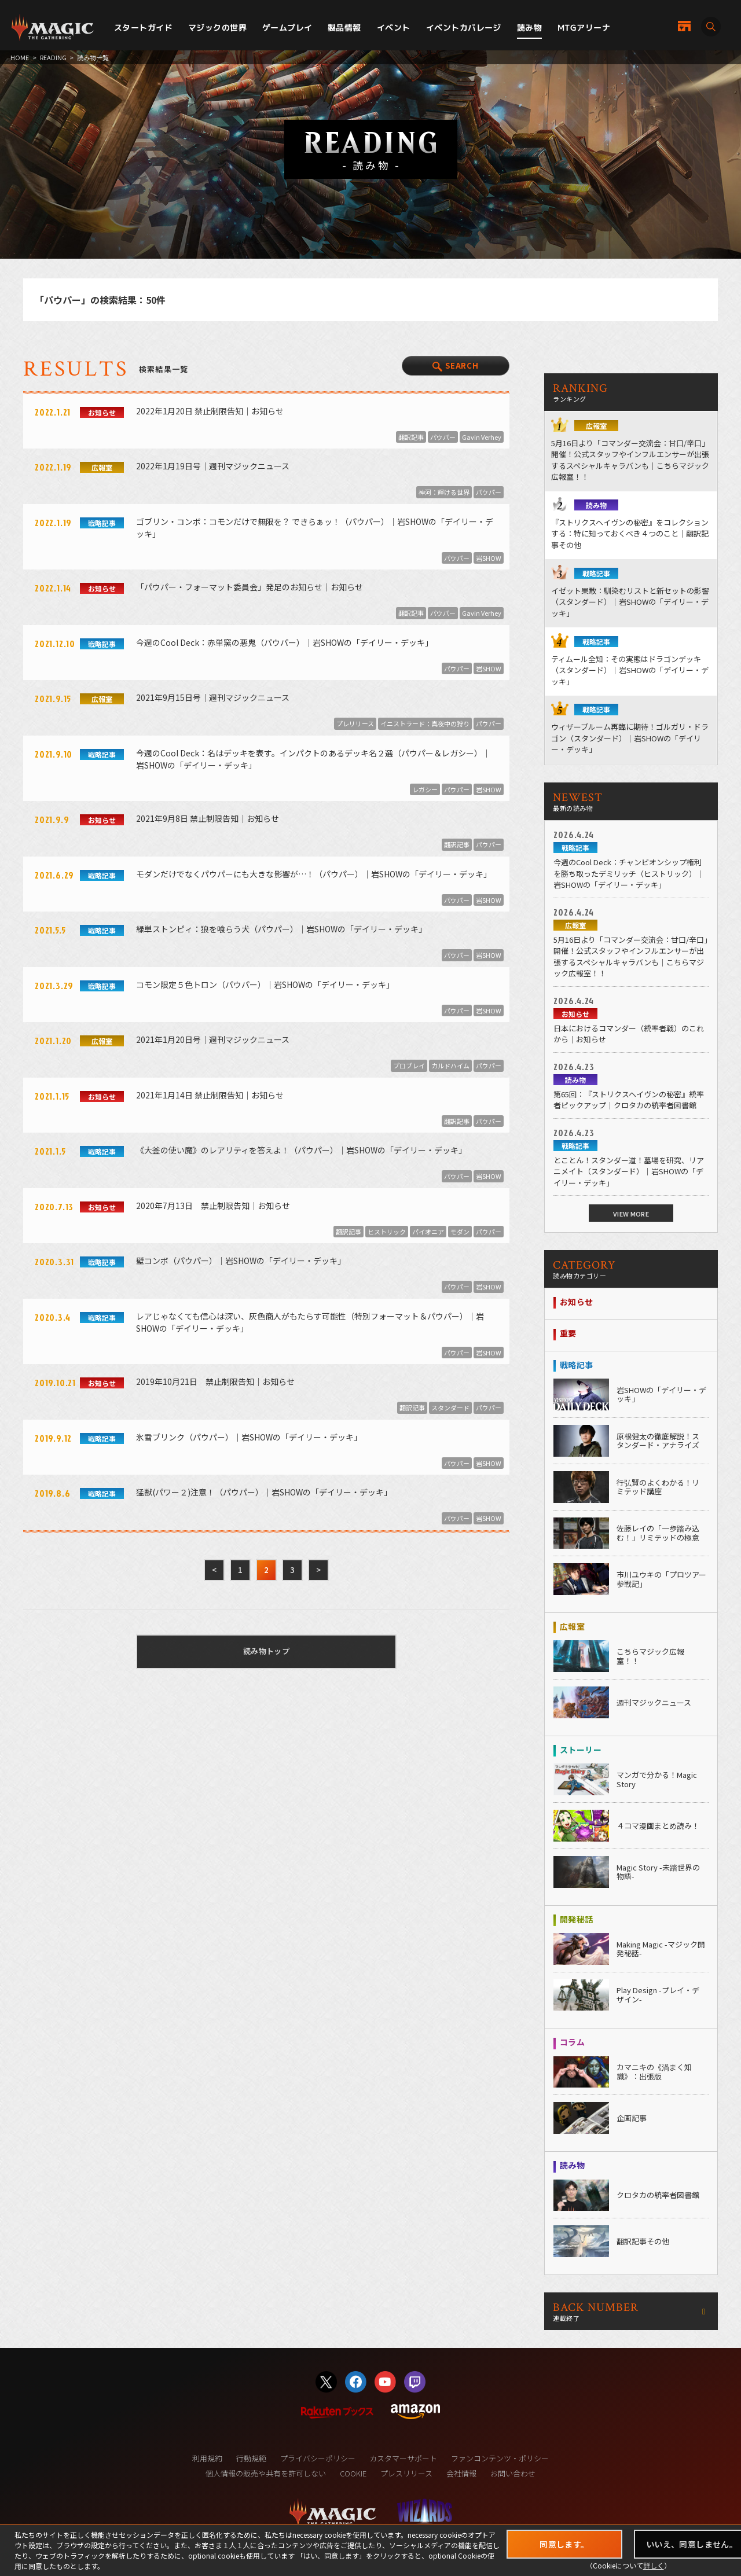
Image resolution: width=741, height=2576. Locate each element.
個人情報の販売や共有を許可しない (266, 2473)
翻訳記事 (411, 437)
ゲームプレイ (287, 27)
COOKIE (353, 2473)
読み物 (529, 27)
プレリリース (355, 723)
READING (53, 57)
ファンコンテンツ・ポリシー (500, 2458)
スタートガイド (143, 27)
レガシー (425, 789)
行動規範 (251, 2458)
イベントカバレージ (463, 27)
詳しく (653, 2565)
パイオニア (428, 1231)
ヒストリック (387, 1231)
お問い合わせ (512, 2473)
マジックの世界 (217, 27)
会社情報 (461, 2473)
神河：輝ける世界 (444, 492)
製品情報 (344, 27)
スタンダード (450, 1407)
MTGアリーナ (583, 27)
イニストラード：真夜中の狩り (424, 723)
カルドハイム (450, 1065)
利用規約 (207, 2458)
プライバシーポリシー (317, 2458)
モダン (459, 1231)
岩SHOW (488, 558)
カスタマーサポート (403, 2458)
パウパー (443, 437)
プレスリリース (406, 2473)
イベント (393, 27)
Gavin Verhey (481, 437)
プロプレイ (409, 1065)
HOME (19, 57)
